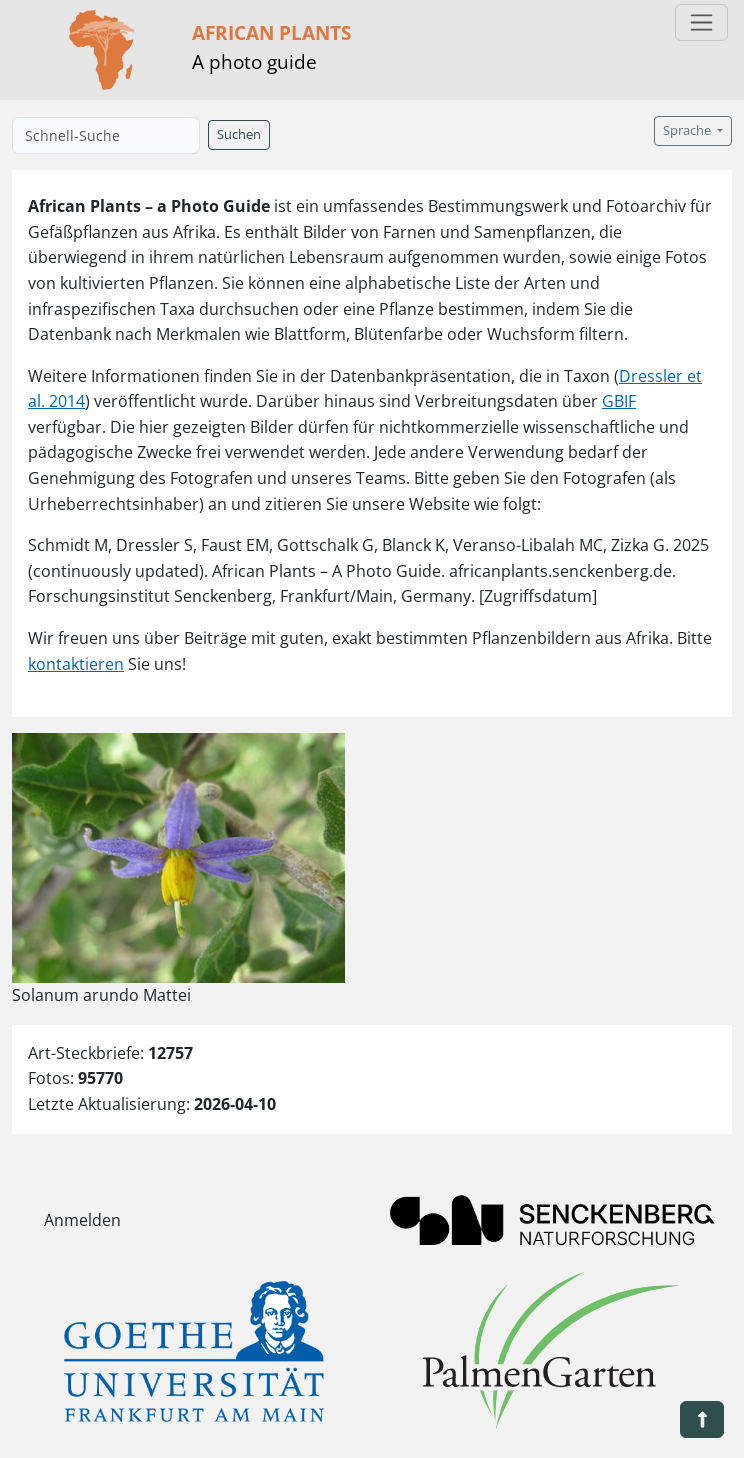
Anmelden (82, 1220)
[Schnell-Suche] (106, 135)
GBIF (619, 401)
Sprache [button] (688, 130)
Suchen (239, 134)
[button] (702, 1419)
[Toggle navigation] (701, 22)
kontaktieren (76, 664)
